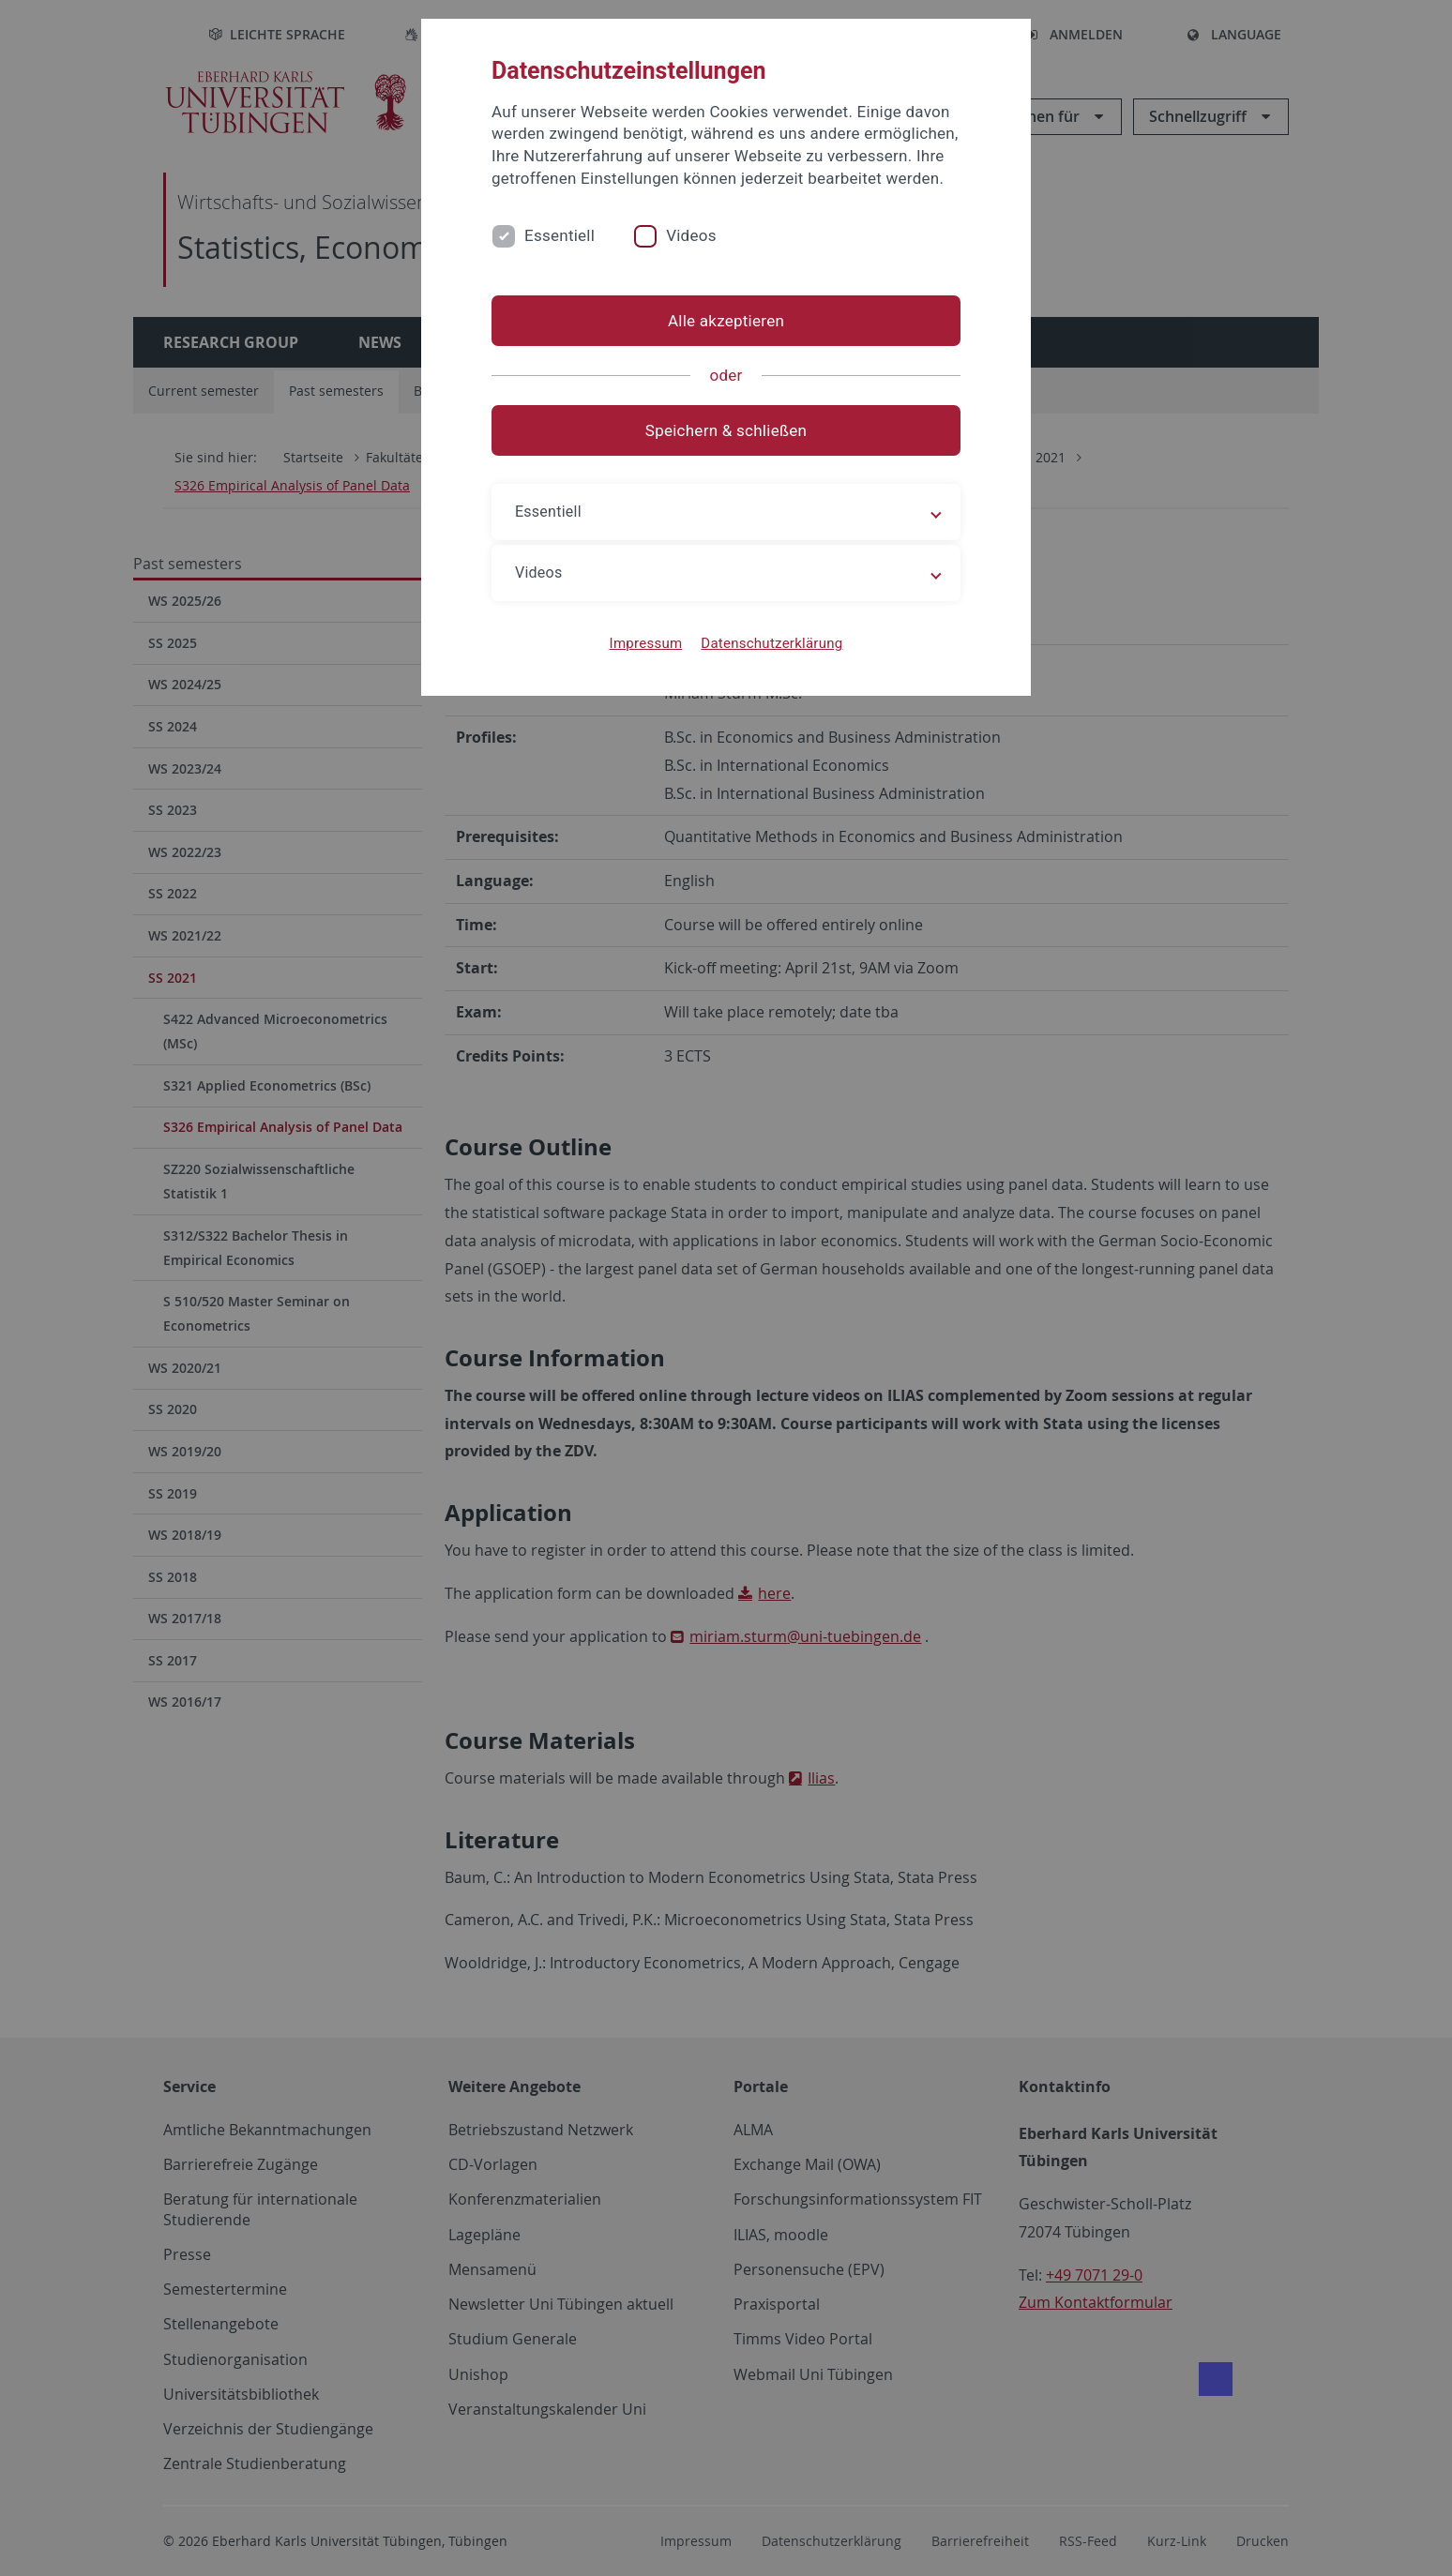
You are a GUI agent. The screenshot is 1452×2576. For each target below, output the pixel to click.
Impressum (646, 643)
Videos (691, 235)
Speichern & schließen (726, 430)
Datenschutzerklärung (771, 643)
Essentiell (559, 235)
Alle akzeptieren (726, 320)
